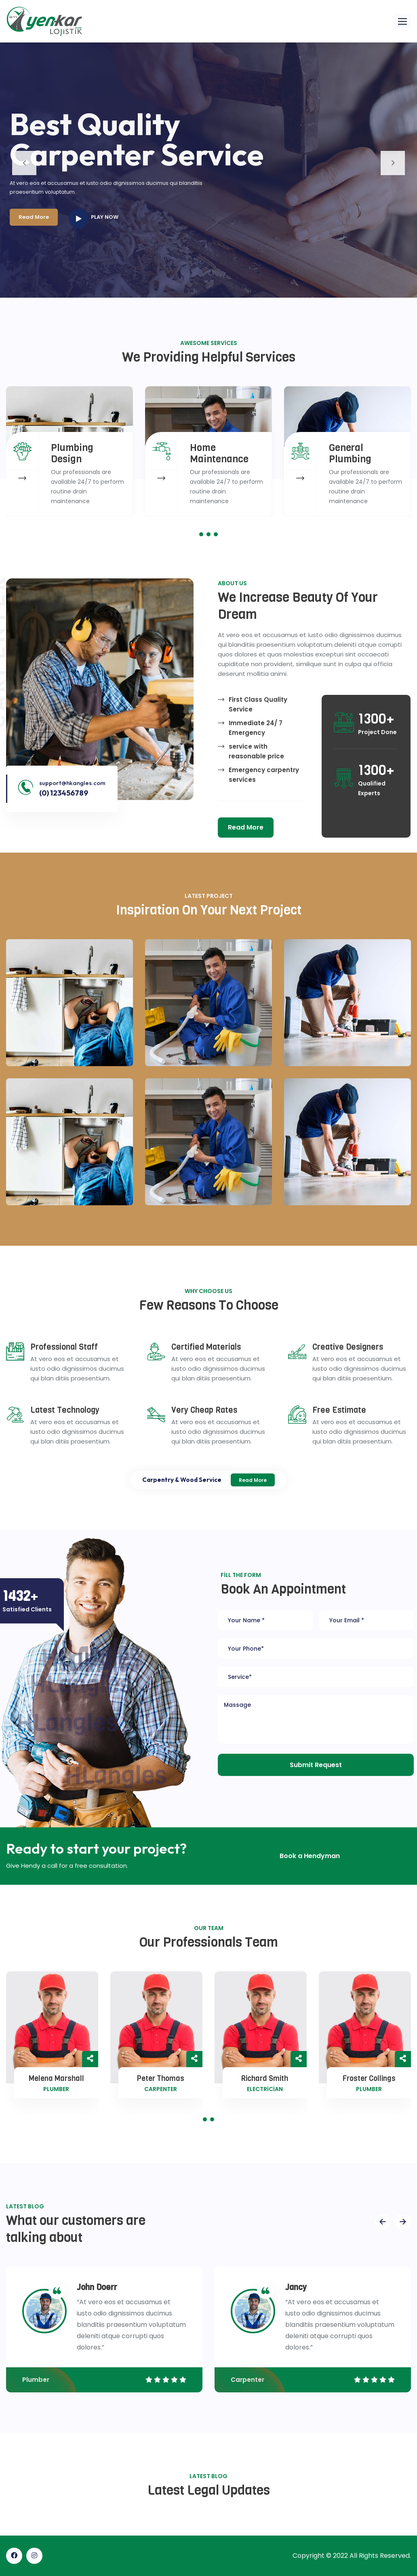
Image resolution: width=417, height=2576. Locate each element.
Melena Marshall (56, 2078)
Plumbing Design (72, 453)
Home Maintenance (219, 453)
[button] (402, 21)
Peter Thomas (160, 2078)
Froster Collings (369, 2078)
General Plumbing (350, 453)
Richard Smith (264, 2078)
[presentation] (383, 2222)
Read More (253, 1480)
